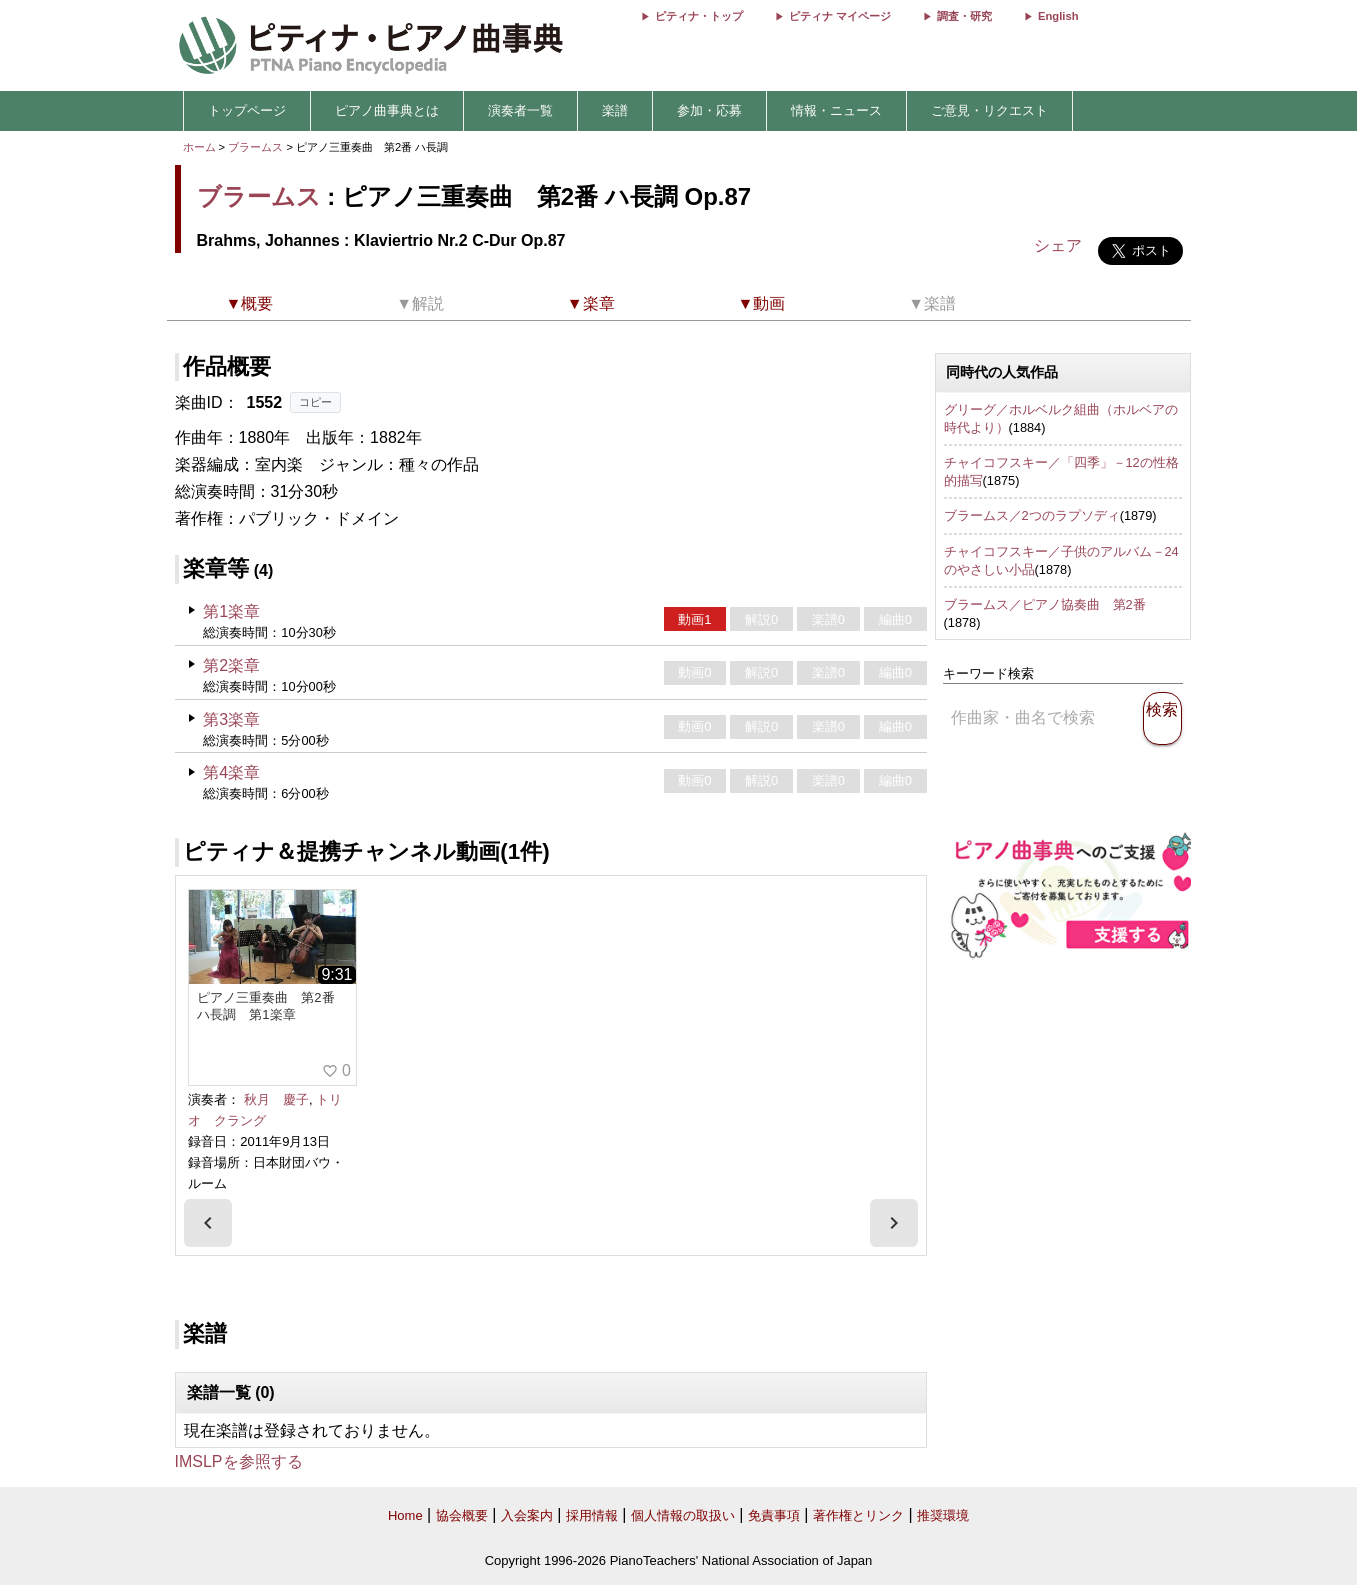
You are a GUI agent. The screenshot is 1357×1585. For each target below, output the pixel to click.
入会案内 (527, 1515)
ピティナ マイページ (840, 16)
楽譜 (615, 110)
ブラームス (255, 147)
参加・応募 (709, 110)
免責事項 (774, 1515)
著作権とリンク (858, 1515)
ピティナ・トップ (699, 16)
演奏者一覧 (520, 110)
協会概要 (462, 1515)
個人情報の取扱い (683, 1515)
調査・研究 (964, 16)
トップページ (247, 110)
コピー (315, 402)
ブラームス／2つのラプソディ (1032, 515)
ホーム (199, 147)
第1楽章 (231, 611)
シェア (1058, 245)
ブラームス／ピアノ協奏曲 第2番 (1045, 604)
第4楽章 (231, 772)
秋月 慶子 (276, 1099)
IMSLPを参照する (239, 1461)
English (1058, 16)
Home (405, 1515)
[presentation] (208, 1223)
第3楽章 (231, 719)
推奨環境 (943, 1515)
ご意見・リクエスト (989, 110)
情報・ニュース (836, 110)
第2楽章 (231, 665)
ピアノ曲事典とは (387, 110)
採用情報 (592, 1515)
